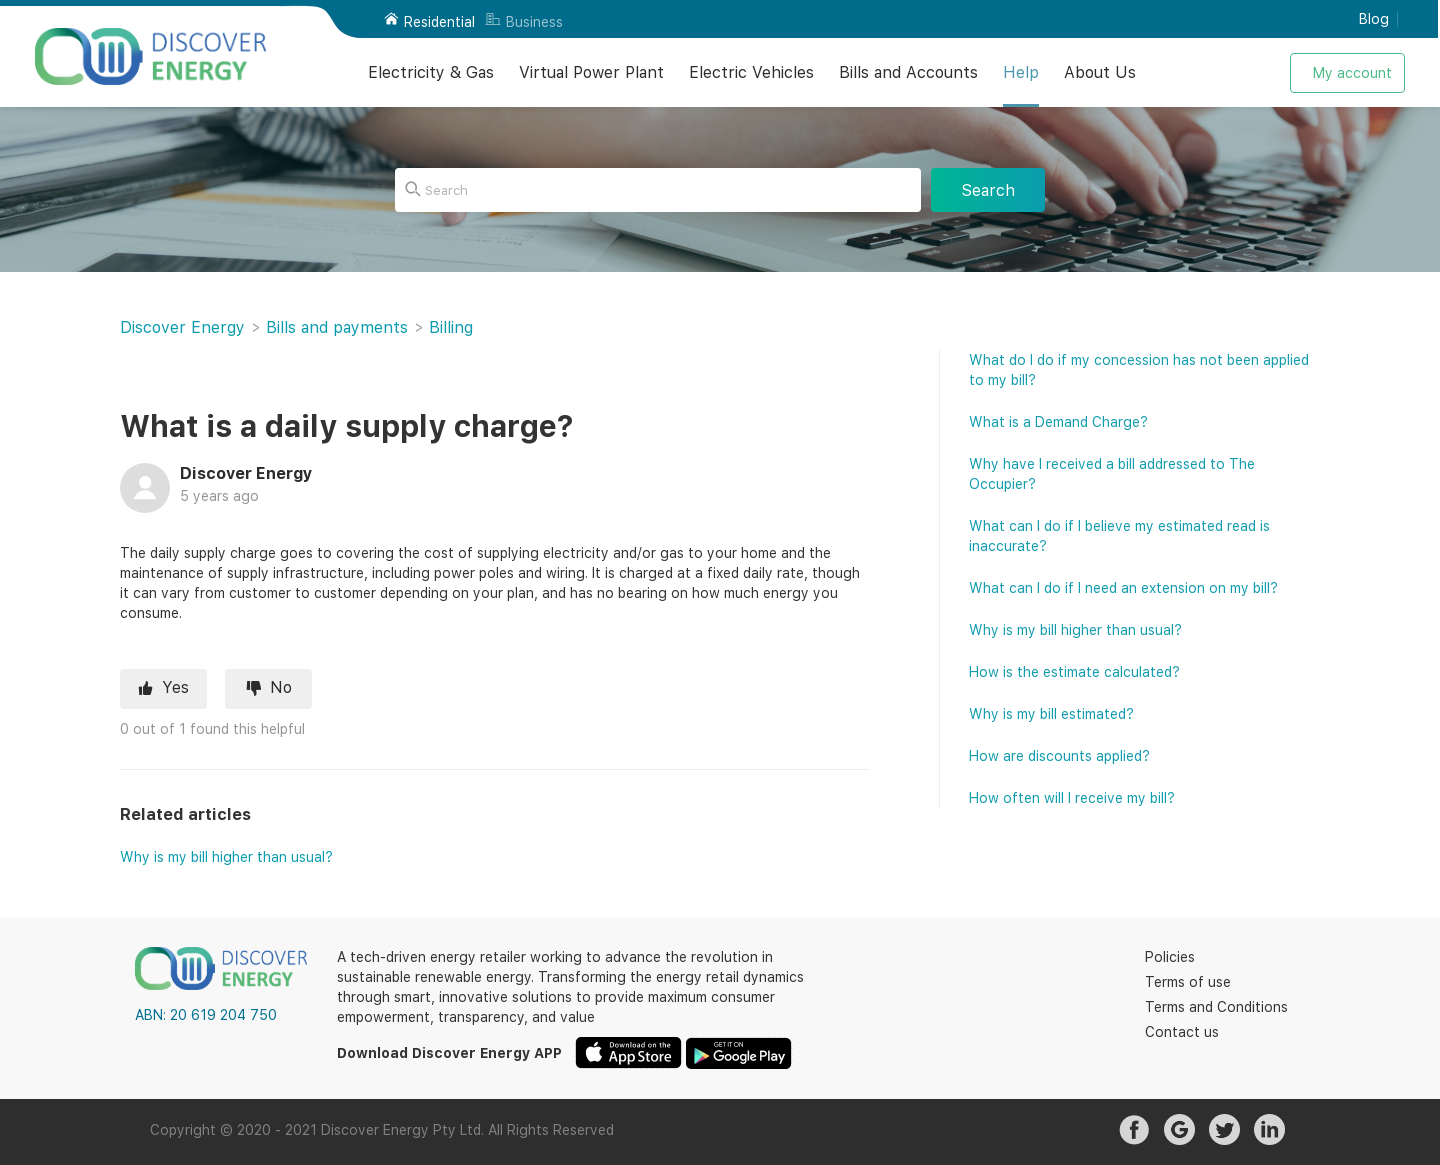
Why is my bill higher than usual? (226, 857)
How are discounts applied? (1059, 756)
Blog (1374, 19)
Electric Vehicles (751, 72)
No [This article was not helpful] (281, 687)
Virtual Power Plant (591, 72)
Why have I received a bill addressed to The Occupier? (1112, 474)
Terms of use (1188, 982)
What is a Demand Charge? (1058, 422)
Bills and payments (337, 327)
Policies (1170, 957)
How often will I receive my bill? (1072, 798)
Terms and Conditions (1216, 1007)
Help (1021, 72)
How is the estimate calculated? (1074, 672)
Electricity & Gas (431, 72)
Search (988, 190)
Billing (451, 327)
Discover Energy (182, 327)
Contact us (1182, 1032)
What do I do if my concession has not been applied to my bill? (1139, 370)
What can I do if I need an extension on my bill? (1123, 588)
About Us (1100, 72)
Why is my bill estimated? (1051, 714)
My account (1352, 73)
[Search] (658, 190)
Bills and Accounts (908, 72)
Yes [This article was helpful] (175, 687)
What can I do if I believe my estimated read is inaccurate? (1119, 536)
